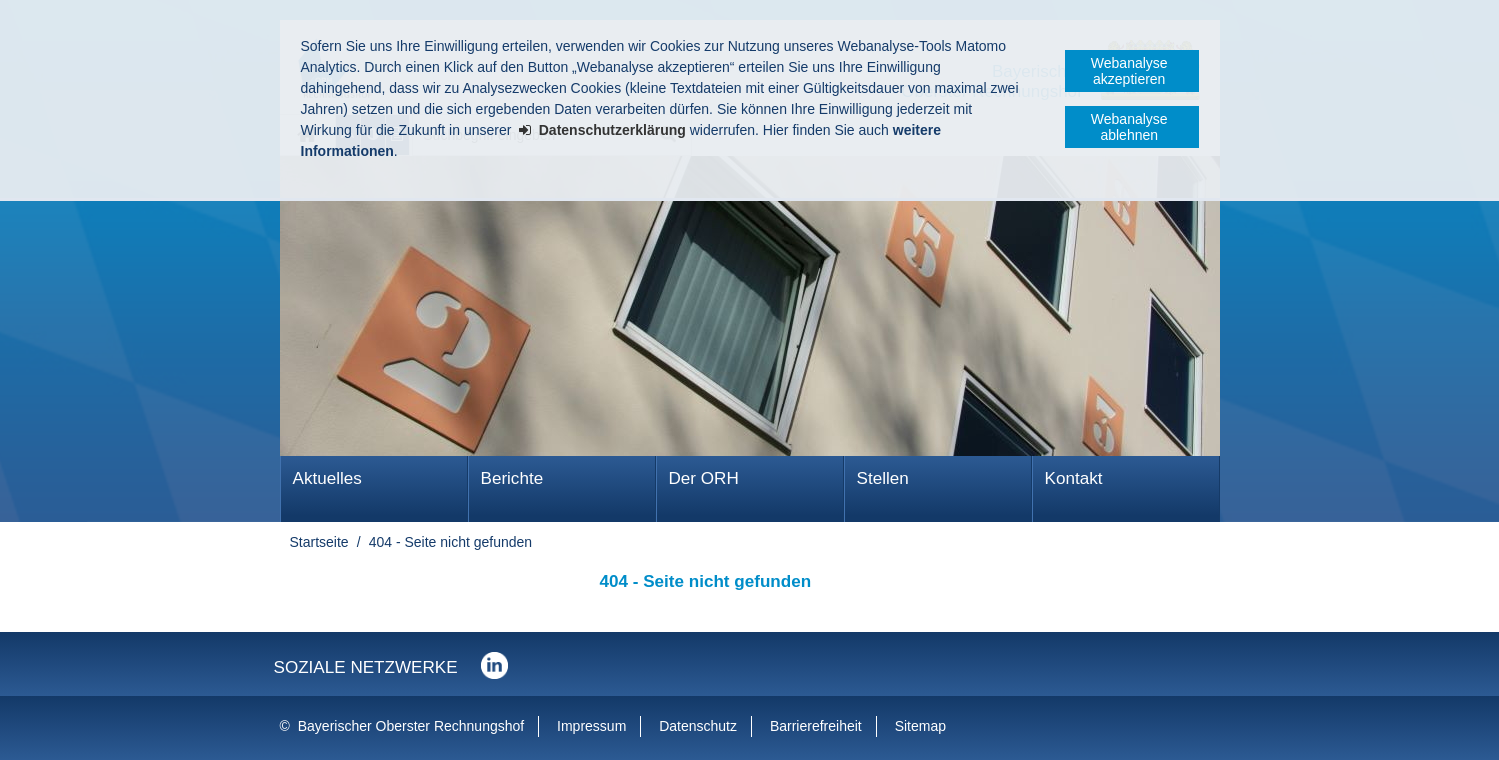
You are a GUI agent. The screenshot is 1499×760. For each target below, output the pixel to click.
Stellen (883, 478)
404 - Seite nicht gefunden (450, 542)
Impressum (591, 726)
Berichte (512, 478)
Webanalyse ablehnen (1129, 127)
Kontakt (1074, 478)
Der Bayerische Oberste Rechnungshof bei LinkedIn (494, 665)
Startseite (319, 542)
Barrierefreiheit (816, 726)
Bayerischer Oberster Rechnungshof (411, 726)
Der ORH (704, 478)
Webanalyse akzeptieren (1129, 71)
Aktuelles (327, 478)
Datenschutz (698, 726)
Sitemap (920, 726)
